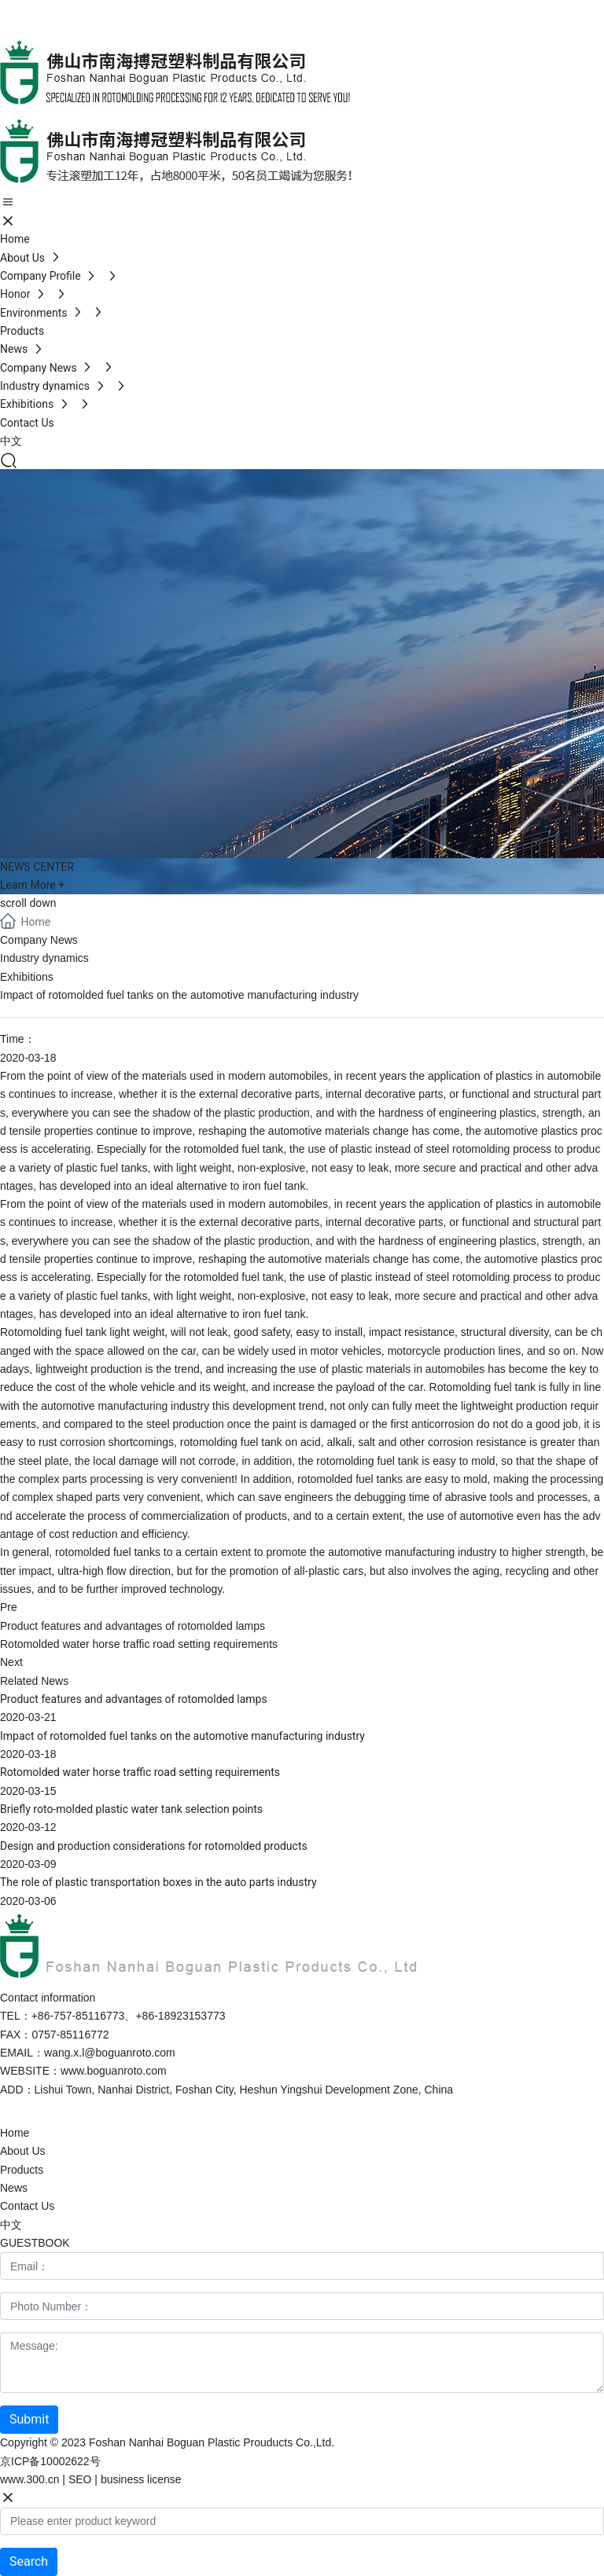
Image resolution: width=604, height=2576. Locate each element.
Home (14, 2132)
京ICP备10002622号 (50, 2461)
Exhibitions (26, 977)
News (14, 2188)
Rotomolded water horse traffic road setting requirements (139, 1644)
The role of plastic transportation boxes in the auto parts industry (158, 1882)
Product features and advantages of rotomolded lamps (132, 1626)
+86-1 (149, 2015)
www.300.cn (29, 2479)
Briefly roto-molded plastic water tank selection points (131, 1809)
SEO (80, 2479)
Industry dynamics (44, 958)
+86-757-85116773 (132, 8)
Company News (39, 940)
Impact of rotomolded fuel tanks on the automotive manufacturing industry (182, 1736)
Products (21, 2169)
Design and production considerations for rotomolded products (154, 1846)
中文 (11, 2224)
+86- (204, 8)
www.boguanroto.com (114, 2070)
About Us (23, 2151)
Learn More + (32, 885)
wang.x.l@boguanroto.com (109, 2052)
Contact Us (27, 2206)
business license (141, 2479)
